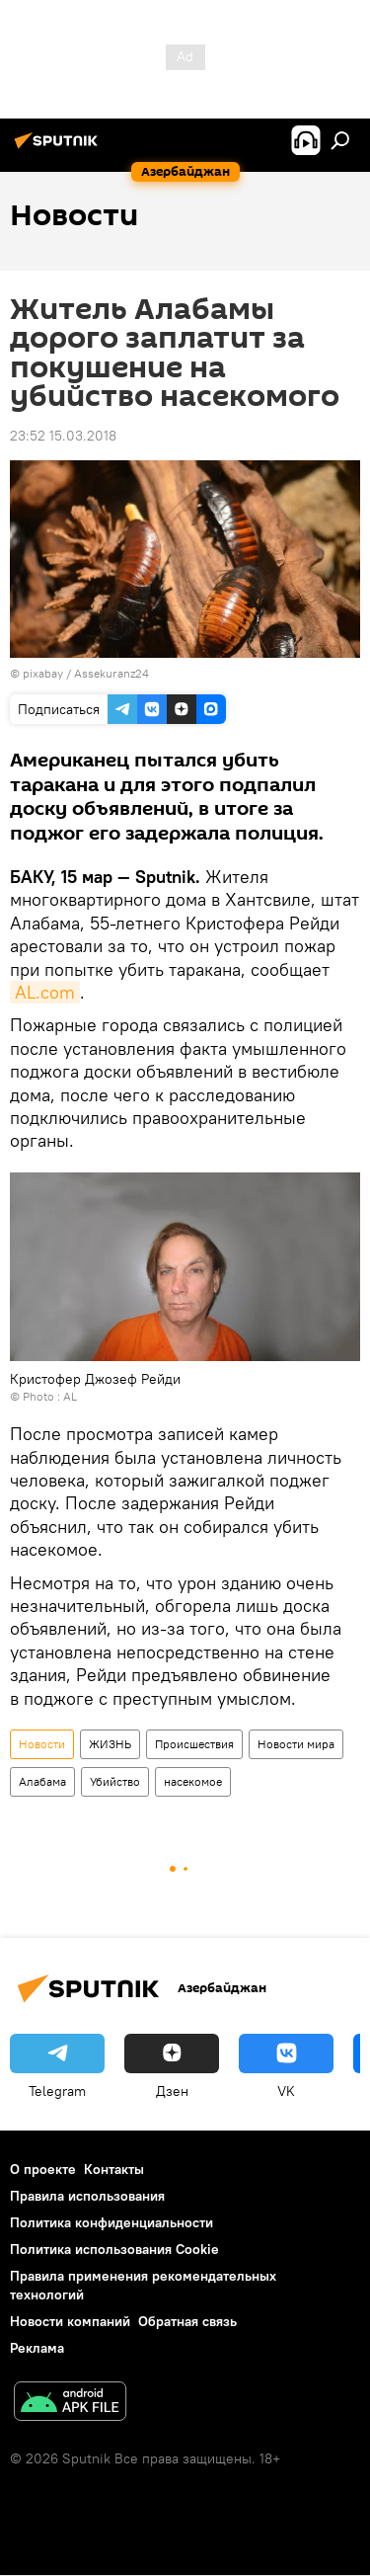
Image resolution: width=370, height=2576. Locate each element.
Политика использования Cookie (114, 2249)
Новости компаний (70, 2321)
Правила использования (87, 2196)
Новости (42, 1743)
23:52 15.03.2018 (63, 435)
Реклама (37, 2348)
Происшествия (194, 1743)
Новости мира (296, 1743)
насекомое (193, 1781)
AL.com (45, 992)
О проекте (43, 2169)
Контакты (114, 2169)
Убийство (115, 1781)
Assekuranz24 (111, 673)
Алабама (42, 1781)
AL (70, 1396)
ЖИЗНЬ (110, 1743)
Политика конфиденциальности (111, 2222)
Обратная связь (187, 2321)
